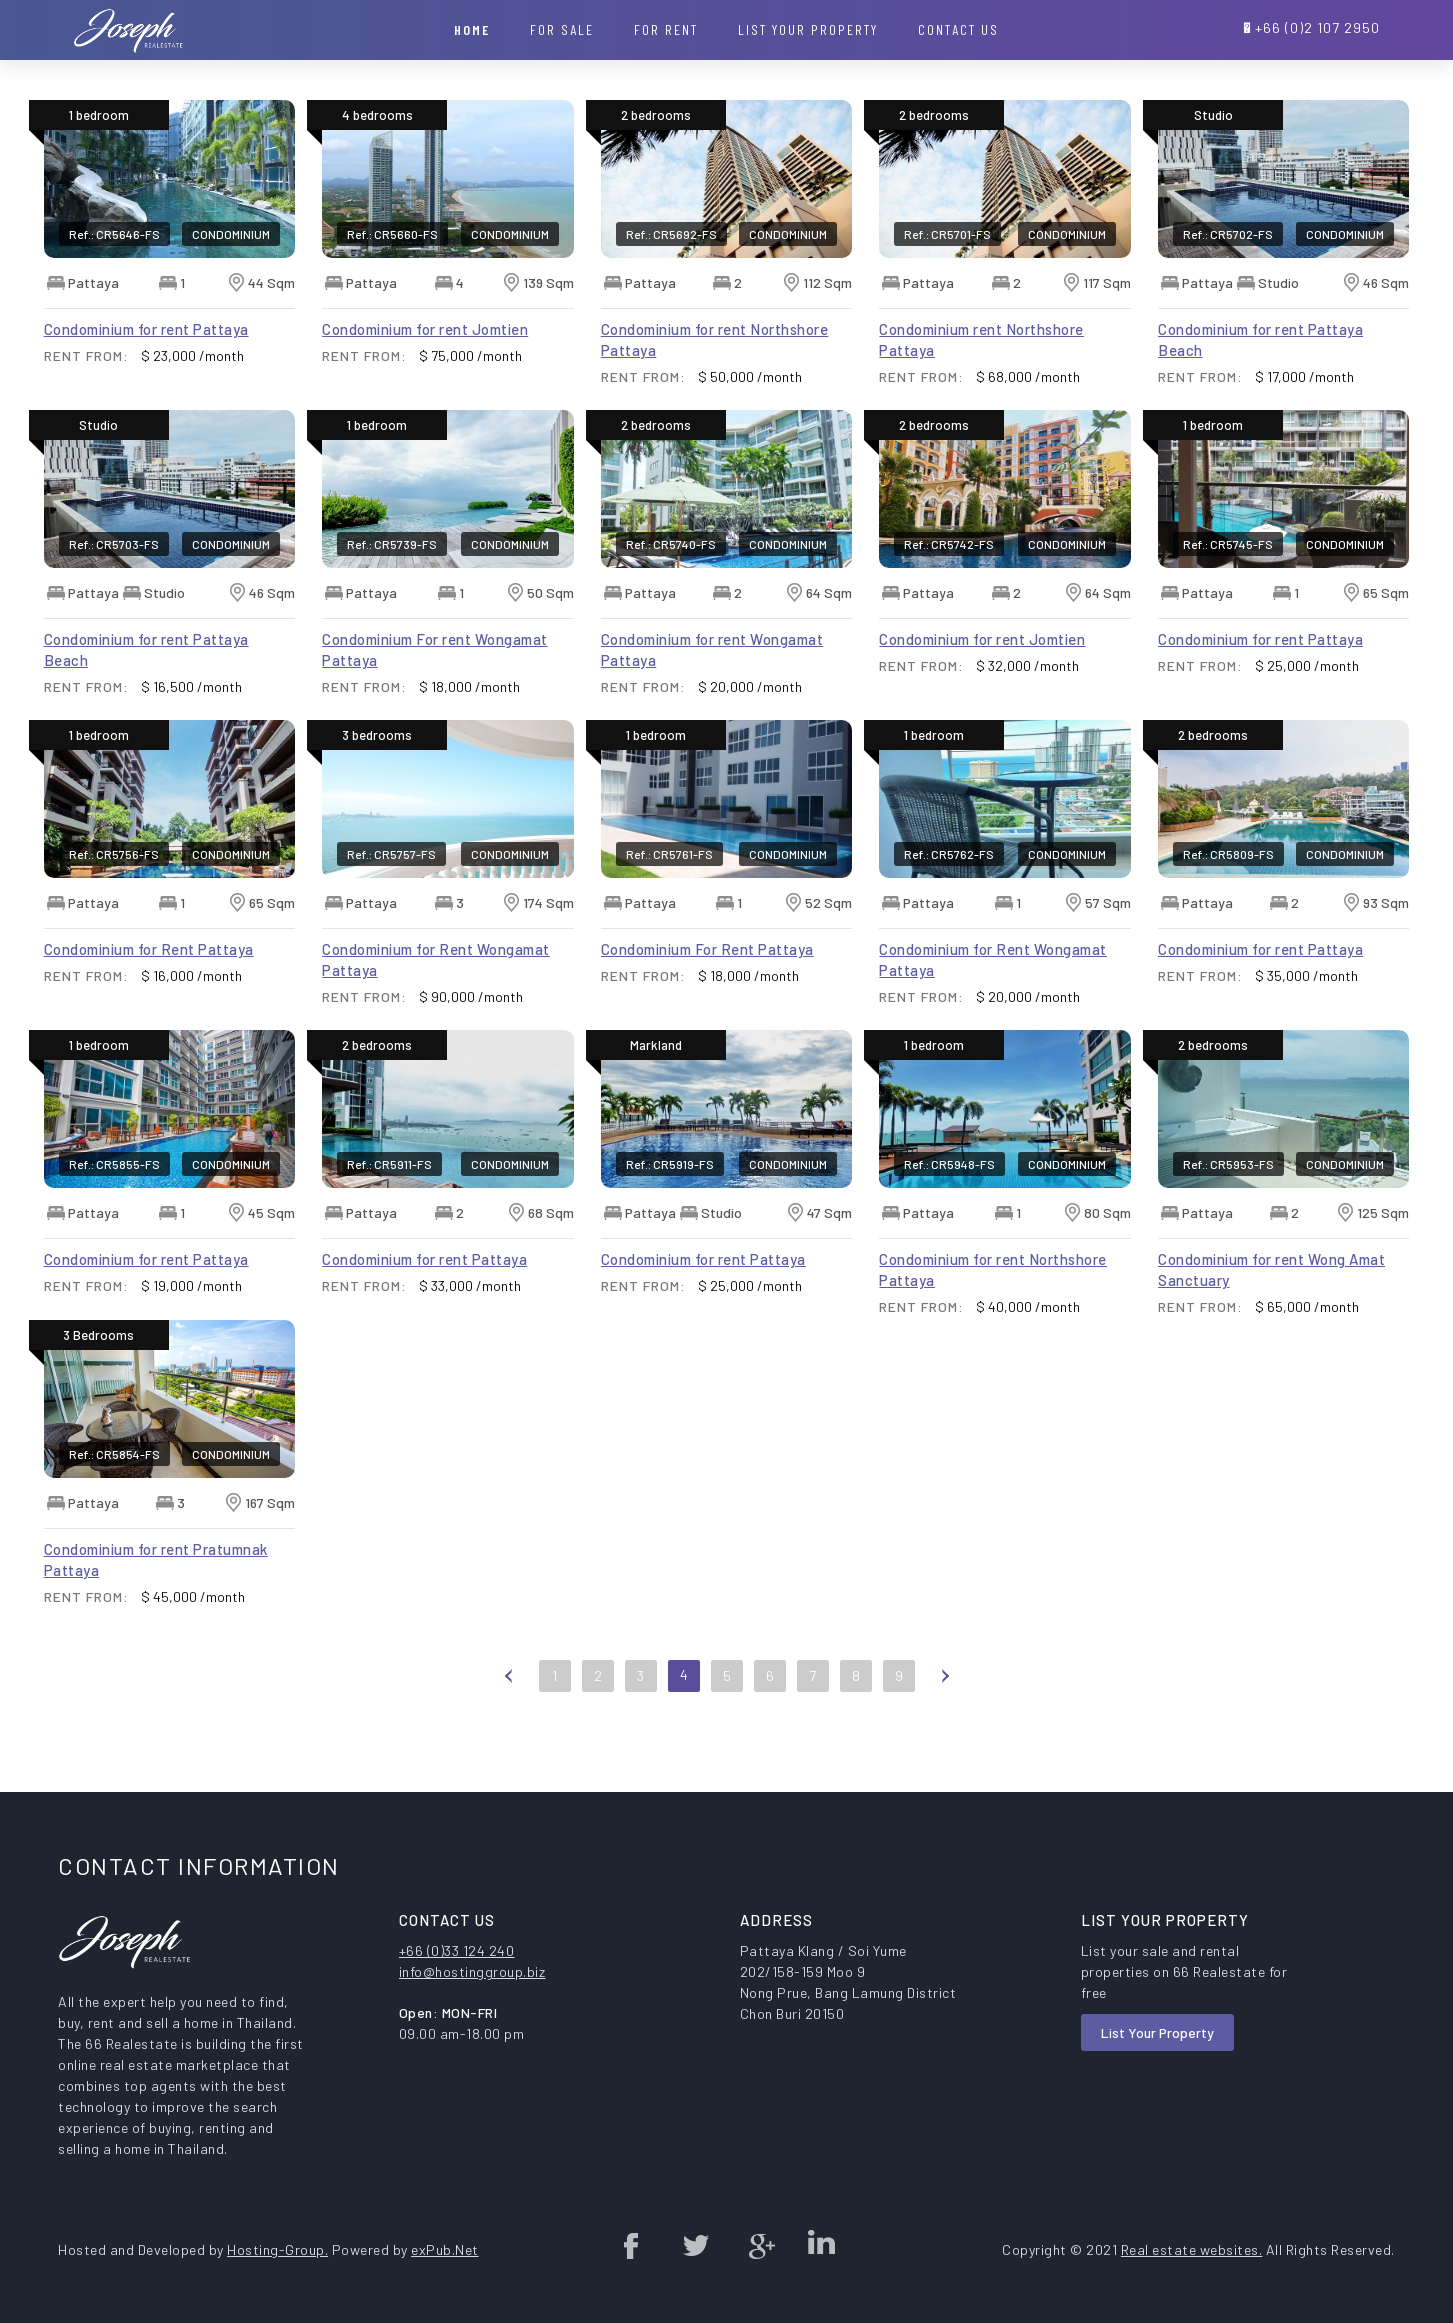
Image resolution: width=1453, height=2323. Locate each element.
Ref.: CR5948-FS (949, 1164)
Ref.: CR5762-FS (949, 854)
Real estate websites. (1192, 2249)
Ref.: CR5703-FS (114, 544)
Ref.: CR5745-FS (1228, 544)
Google (758, 2245)
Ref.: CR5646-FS (114, 234)
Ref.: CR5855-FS (114, 1164)
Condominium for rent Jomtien (425, 329)
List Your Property (1157, 2032)
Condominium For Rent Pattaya (707, 949)
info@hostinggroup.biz (472, 1971)
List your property (808, 29)
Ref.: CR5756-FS (114, 854)
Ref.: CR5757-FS (391, 854)
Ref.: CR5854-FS (114, 1454)
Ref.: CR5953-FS (1228, 1164)
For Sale (562, 29)
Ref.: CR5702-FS (1228, 234)
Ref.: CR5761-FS (669, 854)
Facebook (632, 2245)
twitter (695, 2245)
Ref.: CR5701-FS (947, 234)
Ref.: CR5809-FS (1228, 854)
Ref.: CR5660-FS (392, 234)
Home (472, 29)
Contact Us (958, 29)
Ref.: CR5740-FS (671, 544)
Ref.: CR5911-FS (389, 1164)
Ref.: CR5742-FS (949, 544)
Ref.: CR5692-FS (671, 234)
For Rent (666, 29)
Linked (821, 2245)
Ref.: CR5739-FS (392, 544)
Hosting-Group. (277, 2249)
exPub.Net (445, 2249)
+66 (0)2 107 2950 (1317, 27)
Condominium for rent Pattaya (146, 329)
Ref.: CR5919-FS (670, 1164)
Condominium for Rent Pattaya (149, 949)
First (470, 1674)
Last (983, 1674)
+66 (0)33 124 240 (457, 1950)
